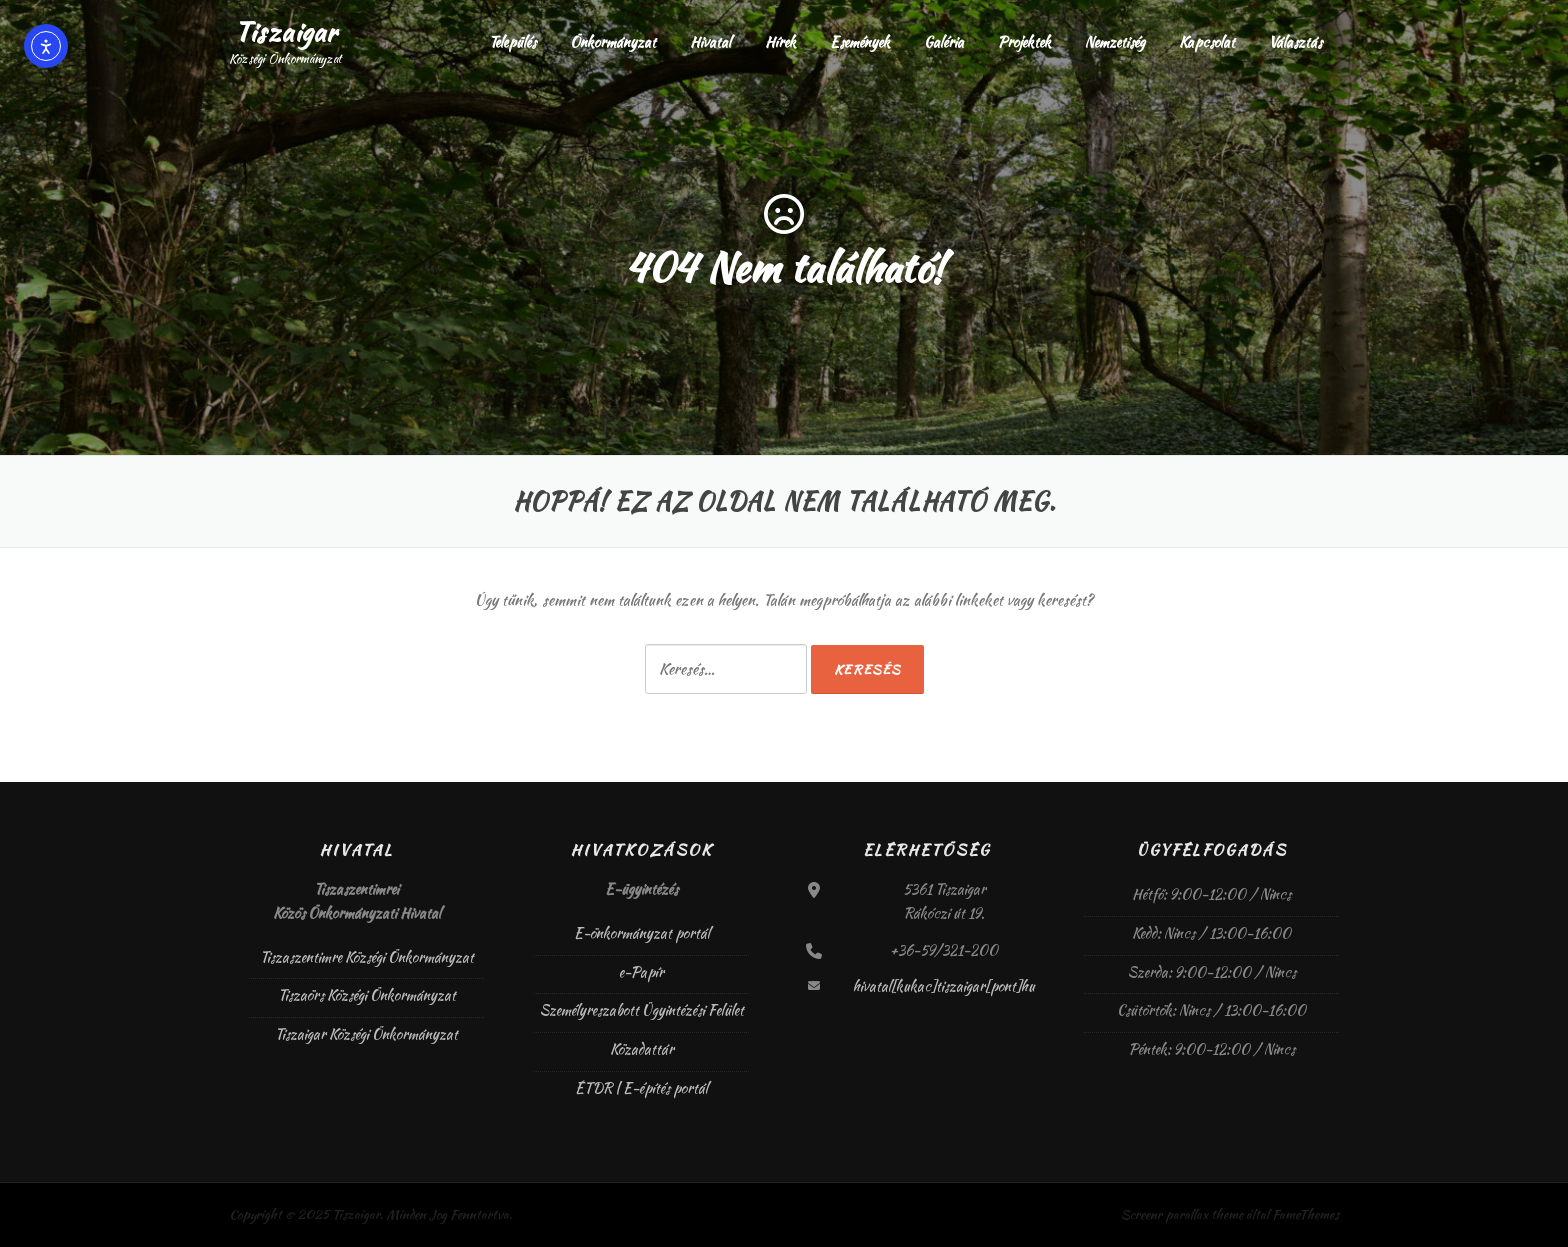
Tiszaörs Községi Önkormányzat (367, 995)
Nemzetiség (1115, 42)
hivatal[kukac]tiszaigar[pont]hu (944, 986)
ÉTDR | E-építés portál (641, 1088)
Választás (1295, 42)
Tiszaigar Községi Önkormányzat (366, 1034)
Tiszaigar (285, 32)
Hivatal (710, 42)
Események (860, 42)
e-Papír (641, 972)
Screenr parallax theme (1182, 1214)
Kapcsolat (1207, 42)
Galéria (944, 42)
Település (512, 42)
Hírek (780, 42)
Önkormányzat (613, 42)
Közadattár (642, 1049)
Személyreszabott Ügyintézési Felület (642, 1010)
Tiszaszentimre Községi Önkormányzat (367, 957)
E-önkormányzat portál (642, 933)
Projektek (1024, 42)
